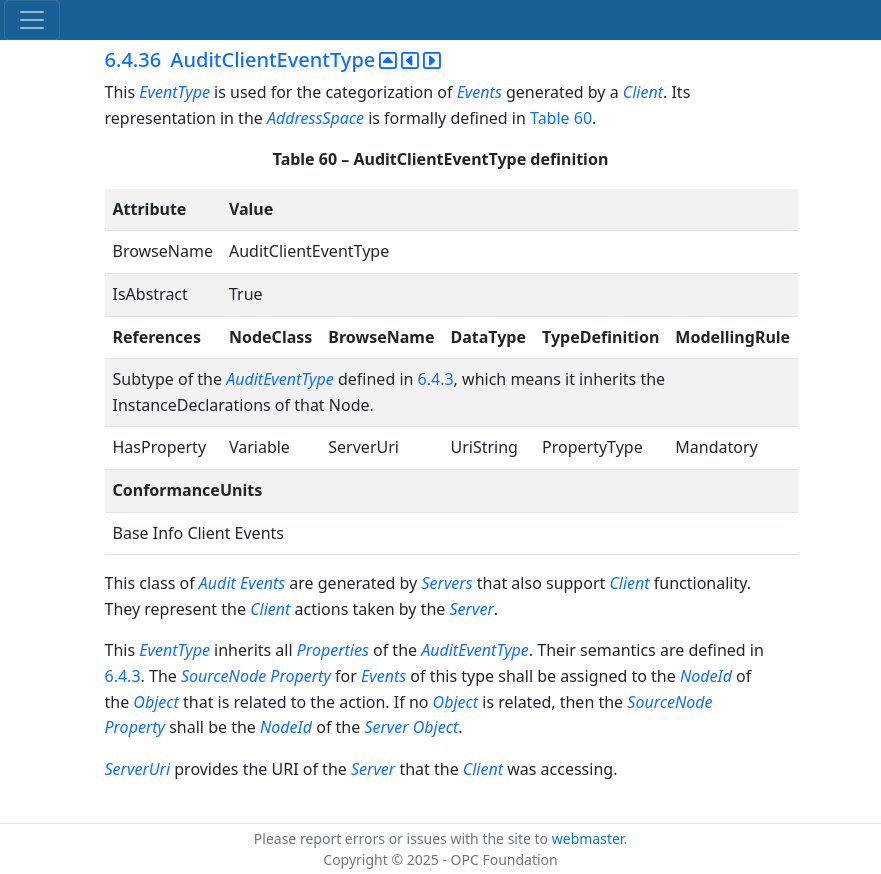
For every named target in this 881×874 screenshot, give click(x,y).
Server (472, 609)
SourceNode (223, 676)
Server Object (411, 727)
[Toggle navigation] (32, 20)
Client (643, 92)
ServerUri (138, 769)
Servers (446, 583)
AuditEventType (280, 379)
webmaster (588, 838)
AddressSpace (315, 118)
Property (300, 676)
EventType (174, 92)
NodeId (706, 676)
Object (155, 702)
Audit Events (242, 583)
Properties (333, 650)
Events (479, 92)
